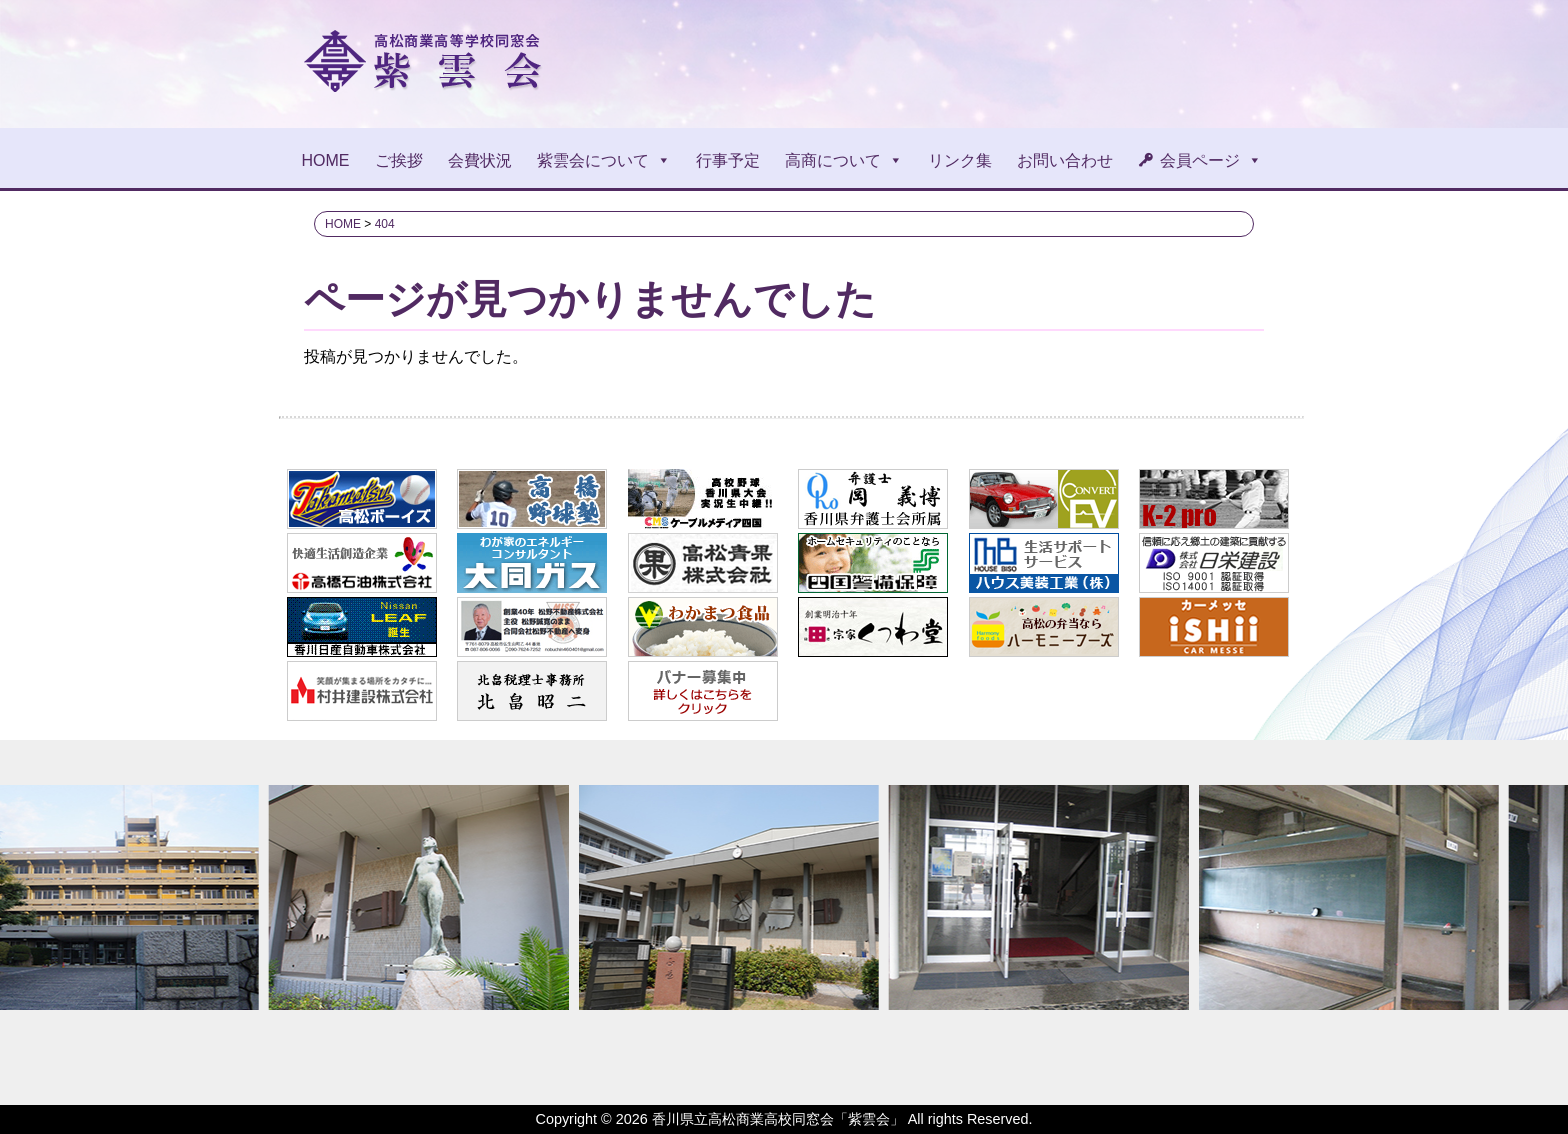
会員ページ (1211, 160)
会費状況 (480, 160)
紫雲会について (604, 160)
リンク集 (960, 160)
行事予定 (728, 160)
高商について (844, 160)
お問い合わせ (1065, 160)
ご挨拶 (399, 160)
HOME (326, 160)
